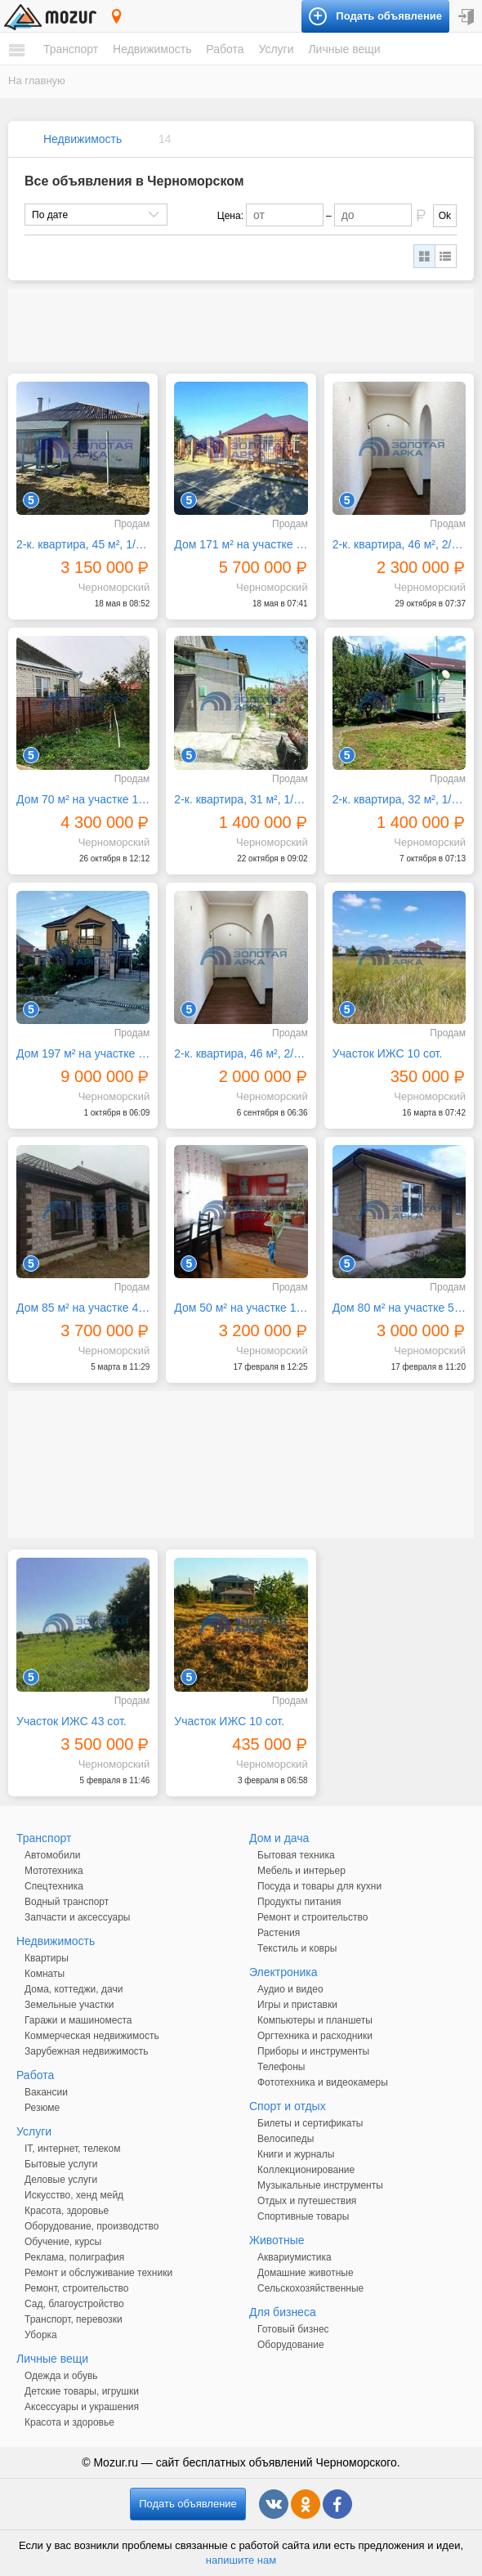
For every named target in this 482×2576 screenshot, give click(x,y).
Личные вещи (344, 49)
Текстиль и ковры (297, 1948)
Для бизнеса (282, 2312)
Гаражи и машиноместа (78, 2020)
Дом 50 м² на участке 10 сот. (240, 1307)
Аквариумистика (294, 2257)
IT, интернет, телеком (72, 2148)
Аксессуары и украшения (82, 2407)
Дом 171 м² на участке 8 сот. (240, 544)
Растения (278, 1933)
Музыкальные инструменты (320, 2185)
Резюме (42, 2107)
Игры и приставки (297, 2004)
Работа (224, 49)
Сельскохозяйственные (310, 2288)
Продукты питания (299, 1901)
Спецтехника (54, 1886)
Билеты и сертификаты (310, 2123)
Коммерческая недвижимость (92, 2036)
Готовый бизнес (293, 2329)
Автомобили (52, 1855)
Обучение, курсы (63, 2241)
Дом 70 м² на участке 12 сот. (83, 799)
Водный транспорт (67, 1901)
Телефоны (281, 2067)
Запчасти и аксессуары (78, 1917)
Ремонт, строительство (76, 2288)
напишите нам (241, 2560)
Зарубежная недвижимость (87, 2051)
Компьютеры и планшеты (315, 2020)
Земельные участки (69, 2004)
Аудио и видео (290, 1989)
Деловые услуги (61, 2179)
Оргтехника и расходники (315, 2036)
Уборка (41, 2335)
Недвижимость (152, 49)
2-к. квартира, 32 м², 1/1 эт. (399, 799)
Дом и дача (279, 1838)
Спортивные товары (303, 2216)
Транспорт (70, 49)
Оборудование (290, 2344)
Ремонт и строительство (312, 1917)
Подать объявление (188, 2504)
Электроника (283, 1972)
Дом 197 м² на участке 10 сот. (83, 1053)
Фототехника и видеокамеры (322, 2082)
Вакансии (46, 2092)
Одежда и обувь (61, 2375)
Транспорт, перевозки (74, 2319)
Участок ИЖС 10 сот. (387, 1053)
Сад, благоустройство (74, 2304)
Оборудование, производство (91, 2226)
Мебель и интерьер (301, 1870)
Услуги (275, 49)
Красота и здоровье (69, 2422)
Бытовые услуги (61, 2164)
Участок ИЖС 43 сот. (71, 1721)
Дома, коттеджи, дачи (74, 1989)
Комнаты (45, 1973)
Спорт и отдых (287, 2106)
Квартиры (47, 1958)
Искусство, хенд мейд (74, 2195)
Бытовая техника (296, 1855)
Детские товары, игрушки (82, 2391)
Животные (277, 2240)
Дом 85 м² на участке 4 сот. (83, 1307)
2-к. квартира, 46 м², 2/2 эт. (399, 544)
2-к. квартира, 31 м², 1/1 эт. (240, 799)
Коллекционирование (306, 2170)
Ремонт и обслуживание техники (98, 2273)
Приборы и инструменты (313, 2051)
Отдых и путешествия (306, 2201)
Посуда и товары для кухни (319, 1886)
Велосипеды (285, 2138)
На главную (36, 80)
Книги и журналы (295, 2154)
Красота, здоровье (67, 2210)
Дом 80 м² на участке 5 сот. (399, 1307)
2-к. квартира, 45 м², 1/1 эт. (83, 544)
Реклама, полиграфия (74, 2257)
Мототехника (54, 1870)
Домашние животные (305, 2273)
